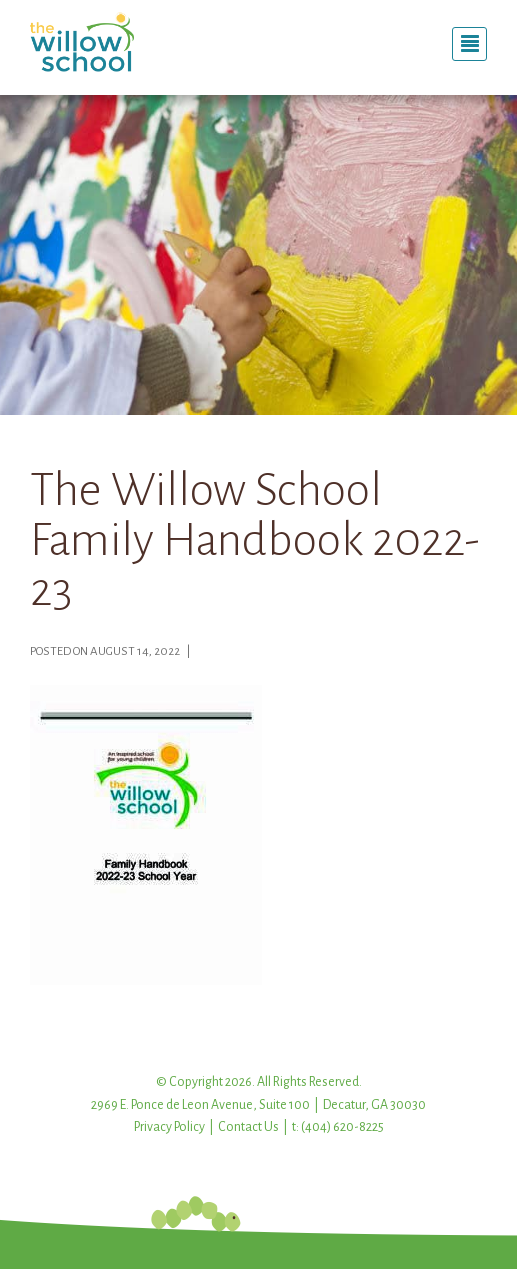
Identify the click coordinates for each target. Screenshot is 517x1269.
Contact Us (248, 1127)
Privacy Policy (169, 1127)
